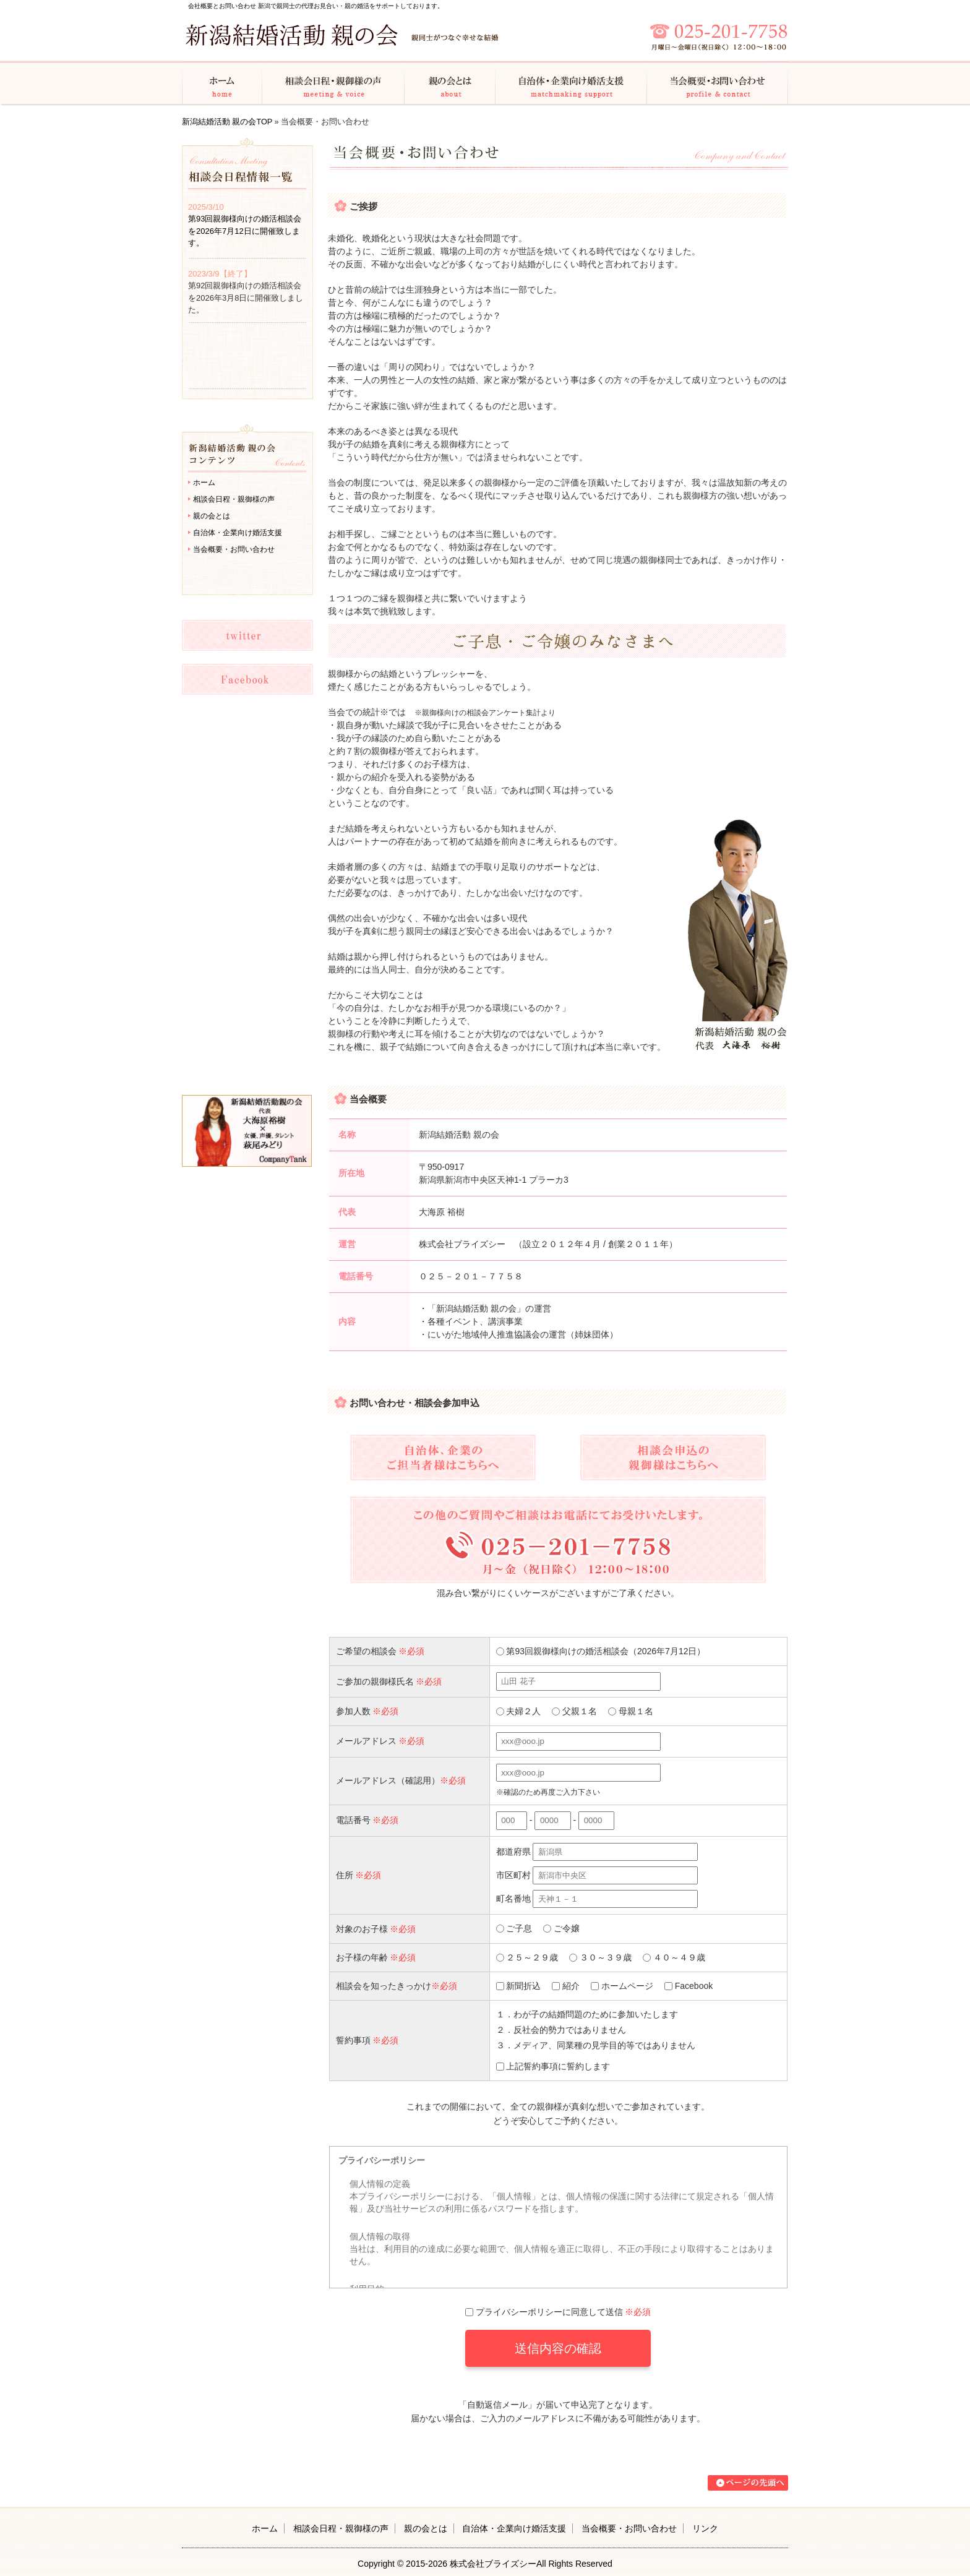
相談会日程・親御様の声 (333, 82)
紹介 (566, 1986)
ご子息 (514, 1928)
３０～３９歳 (600, 1957)
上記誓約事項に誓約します (553, 2066)
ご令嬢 (561, 1928)
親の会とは (450, 82)
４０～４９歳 (674, 1957)
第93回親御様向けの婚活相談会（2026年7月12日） (601, 1651)
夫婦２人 (518, 1711)
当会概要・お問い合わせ (717, 82)
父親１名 (574, 1711)
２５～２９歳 (527, 1957)
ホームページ (622, 1986)
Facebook (688, 1986)
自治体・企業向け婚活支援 (571, 82)
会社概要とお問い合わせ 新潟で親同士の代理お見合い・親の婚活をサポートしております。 (316, 5)
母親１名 (630, 1711)
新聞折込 (518, 1986)
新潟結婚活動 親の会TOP (227, 122)
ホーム (222, 82)
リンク (705, 2528)
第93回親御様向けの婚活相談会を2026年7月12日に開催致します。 (244, 230)
